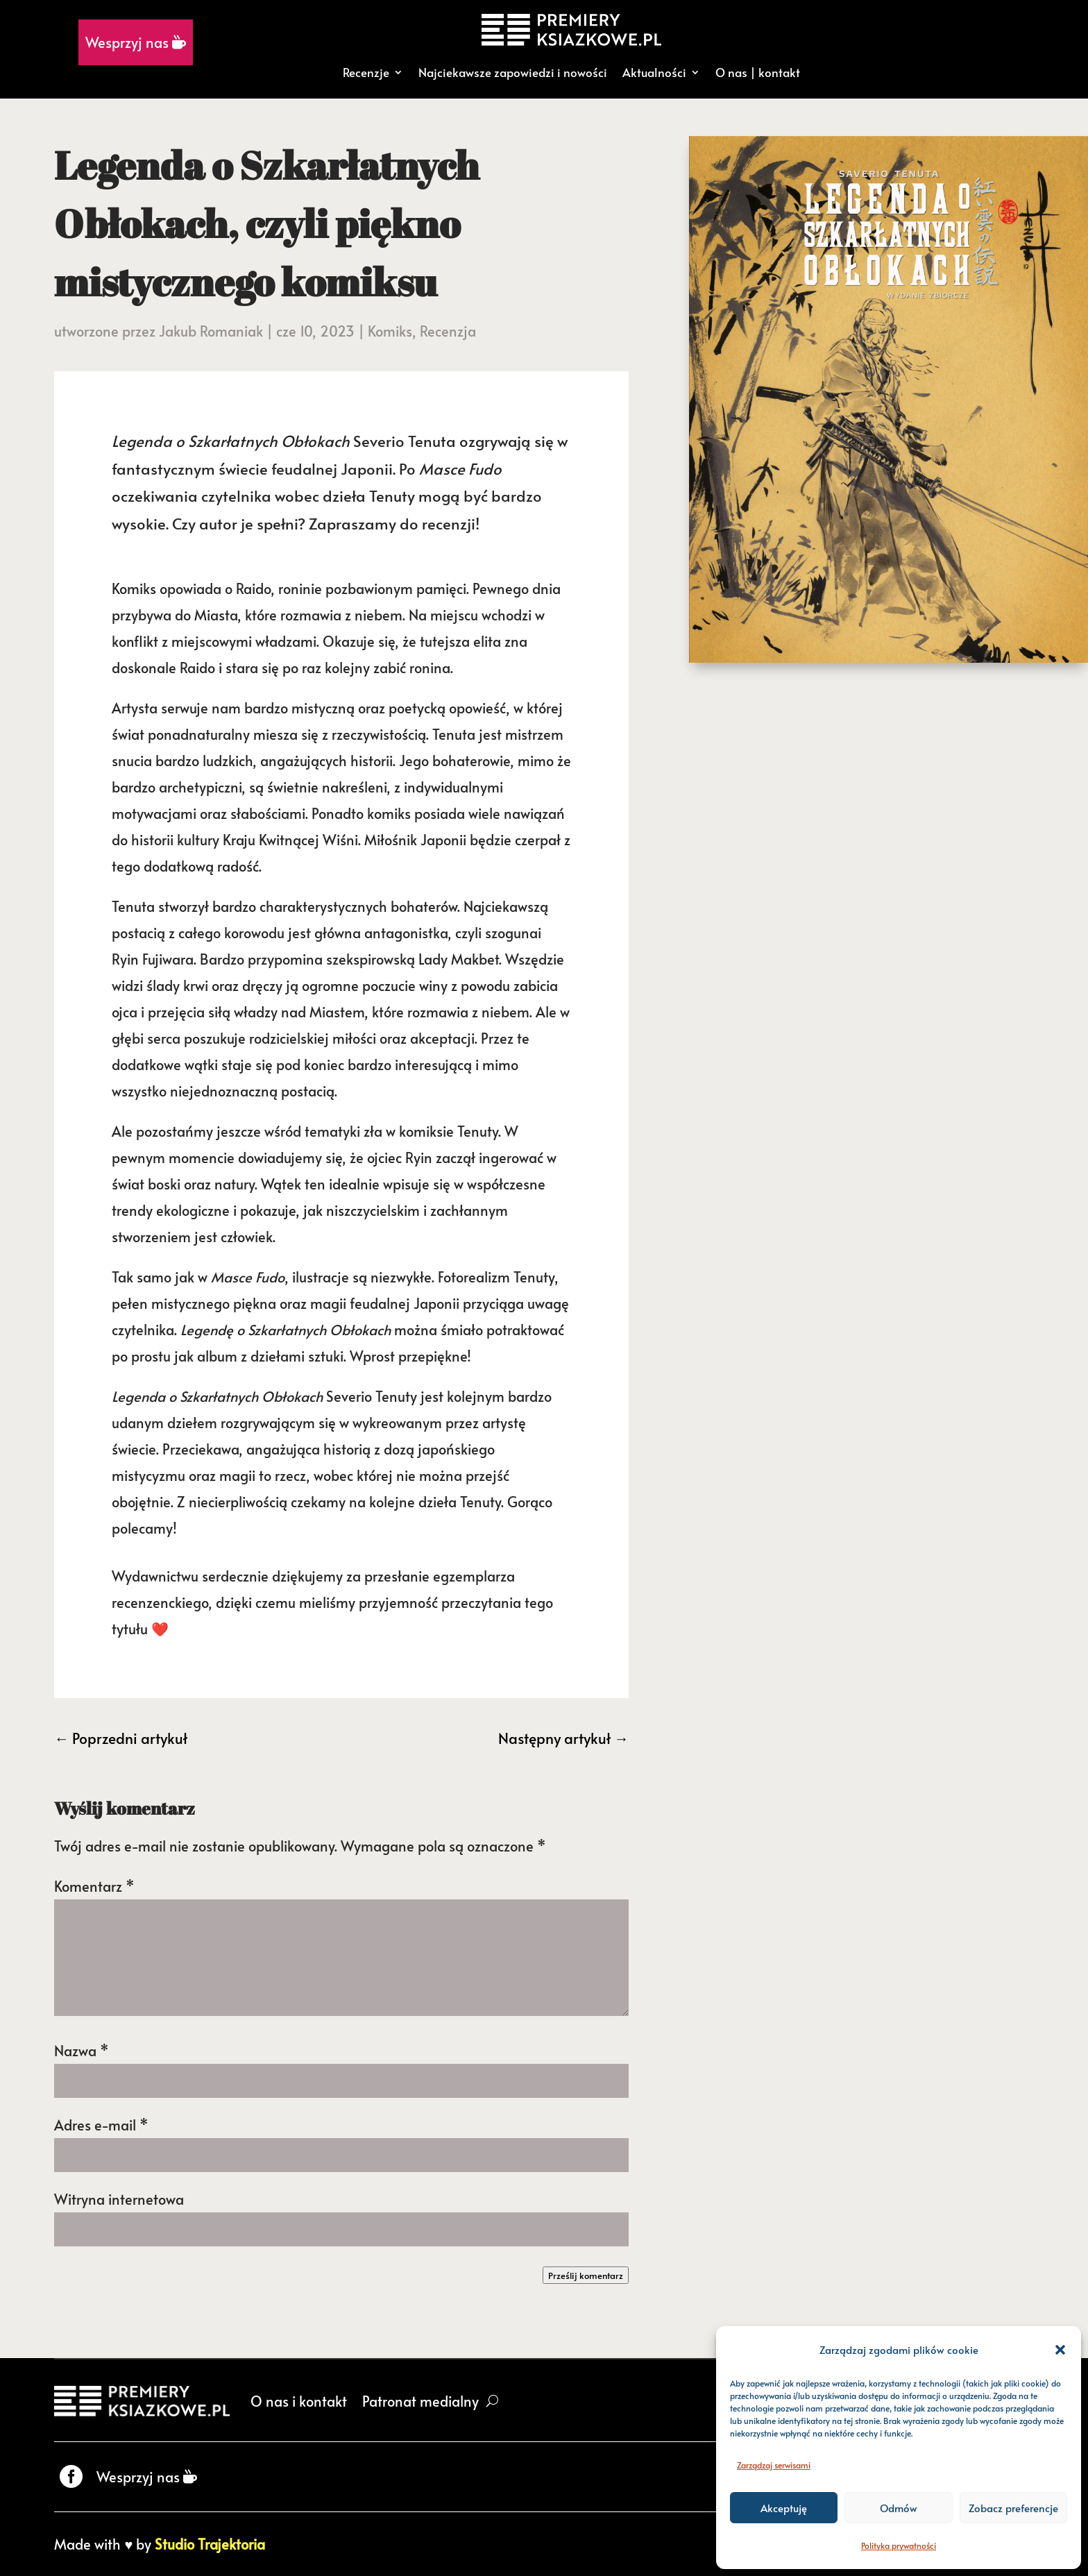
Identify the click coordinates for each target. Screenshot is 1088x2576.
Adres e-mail (101, 2125)
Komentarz (94, 1886)
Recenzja (448, 331)
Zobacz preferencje (1013, 2507)
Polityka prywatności (898, 2545)
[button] (1060, 2350)
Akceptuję (783, 2507)
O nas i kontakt (298, 2401)
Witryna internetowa (119, 2199)
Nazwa (81, 2050)
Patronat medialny (420, 2401)
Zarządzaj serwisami (773, 2465)
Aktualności (654, 72)
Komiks (390, 331)
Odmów (898, 2507)
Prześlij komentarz (585, 2275)
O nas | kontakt (757, 72)
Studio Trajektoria (210, 2544)
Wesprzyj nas (135, 42)
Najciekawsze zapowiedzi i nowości (512, 72)
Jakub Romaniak (211, 331)
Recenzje (366, 72)
